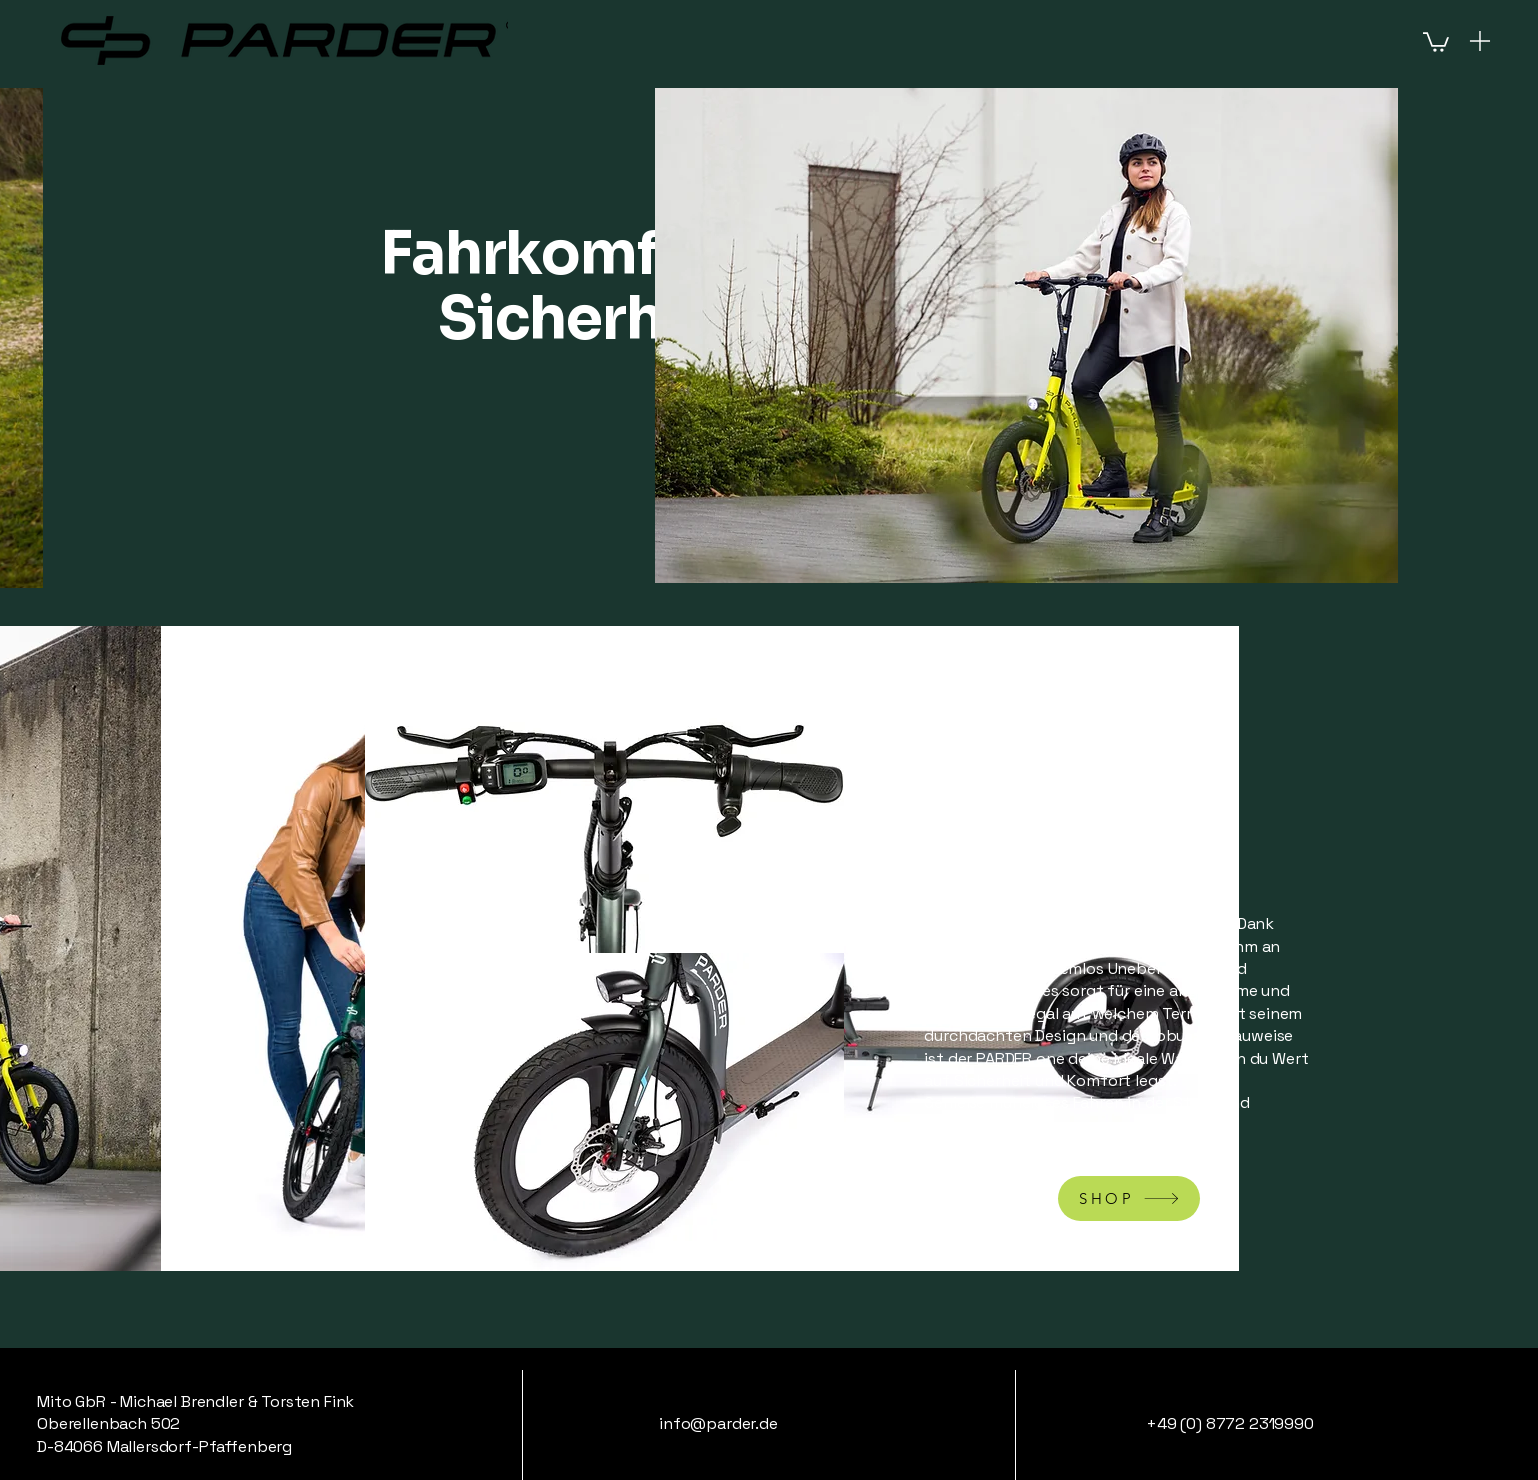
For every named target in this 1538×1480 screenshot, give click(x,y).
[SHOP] (1129, 1198)
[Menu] (1480, 40)
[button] (1436, 41)
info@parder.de (718, 1423)
